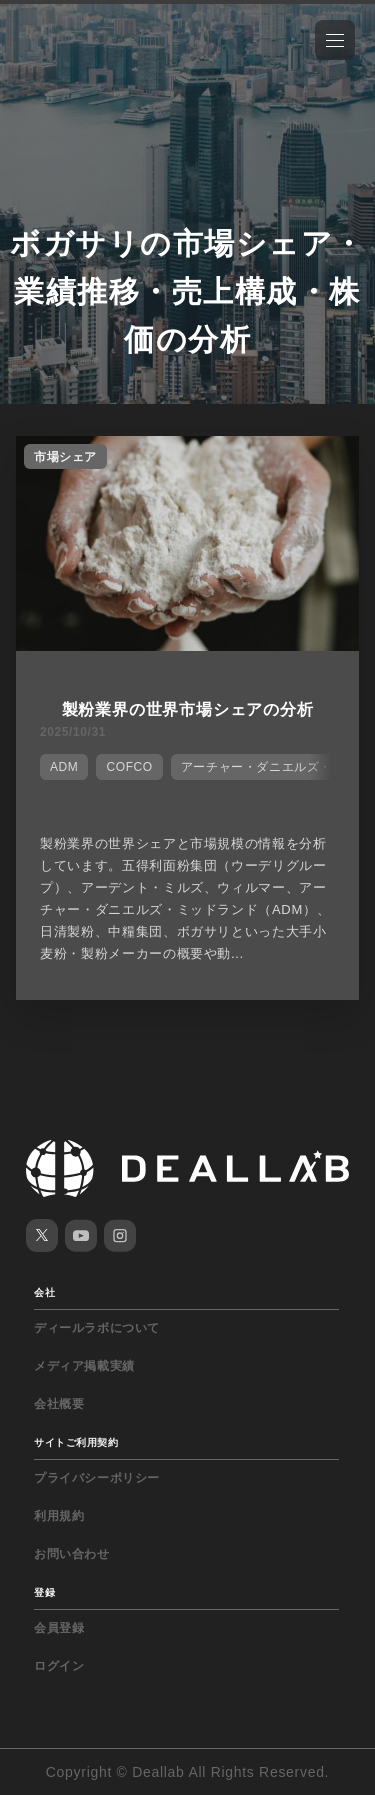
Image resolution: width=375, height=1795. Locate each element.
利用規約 (59, 1516)
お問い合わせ (72, 1554)
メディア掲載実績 (84, 1366)
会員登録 (59, 1628)
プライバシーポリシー (97, 1478)
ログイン (59, 1666)
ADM (64, 767)
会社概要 (59, 1404)
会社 (44, 1292)
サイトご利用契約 (76, 1442)
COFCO (129, 767)
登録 (44, 1592)
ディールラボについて (97, 1328)
